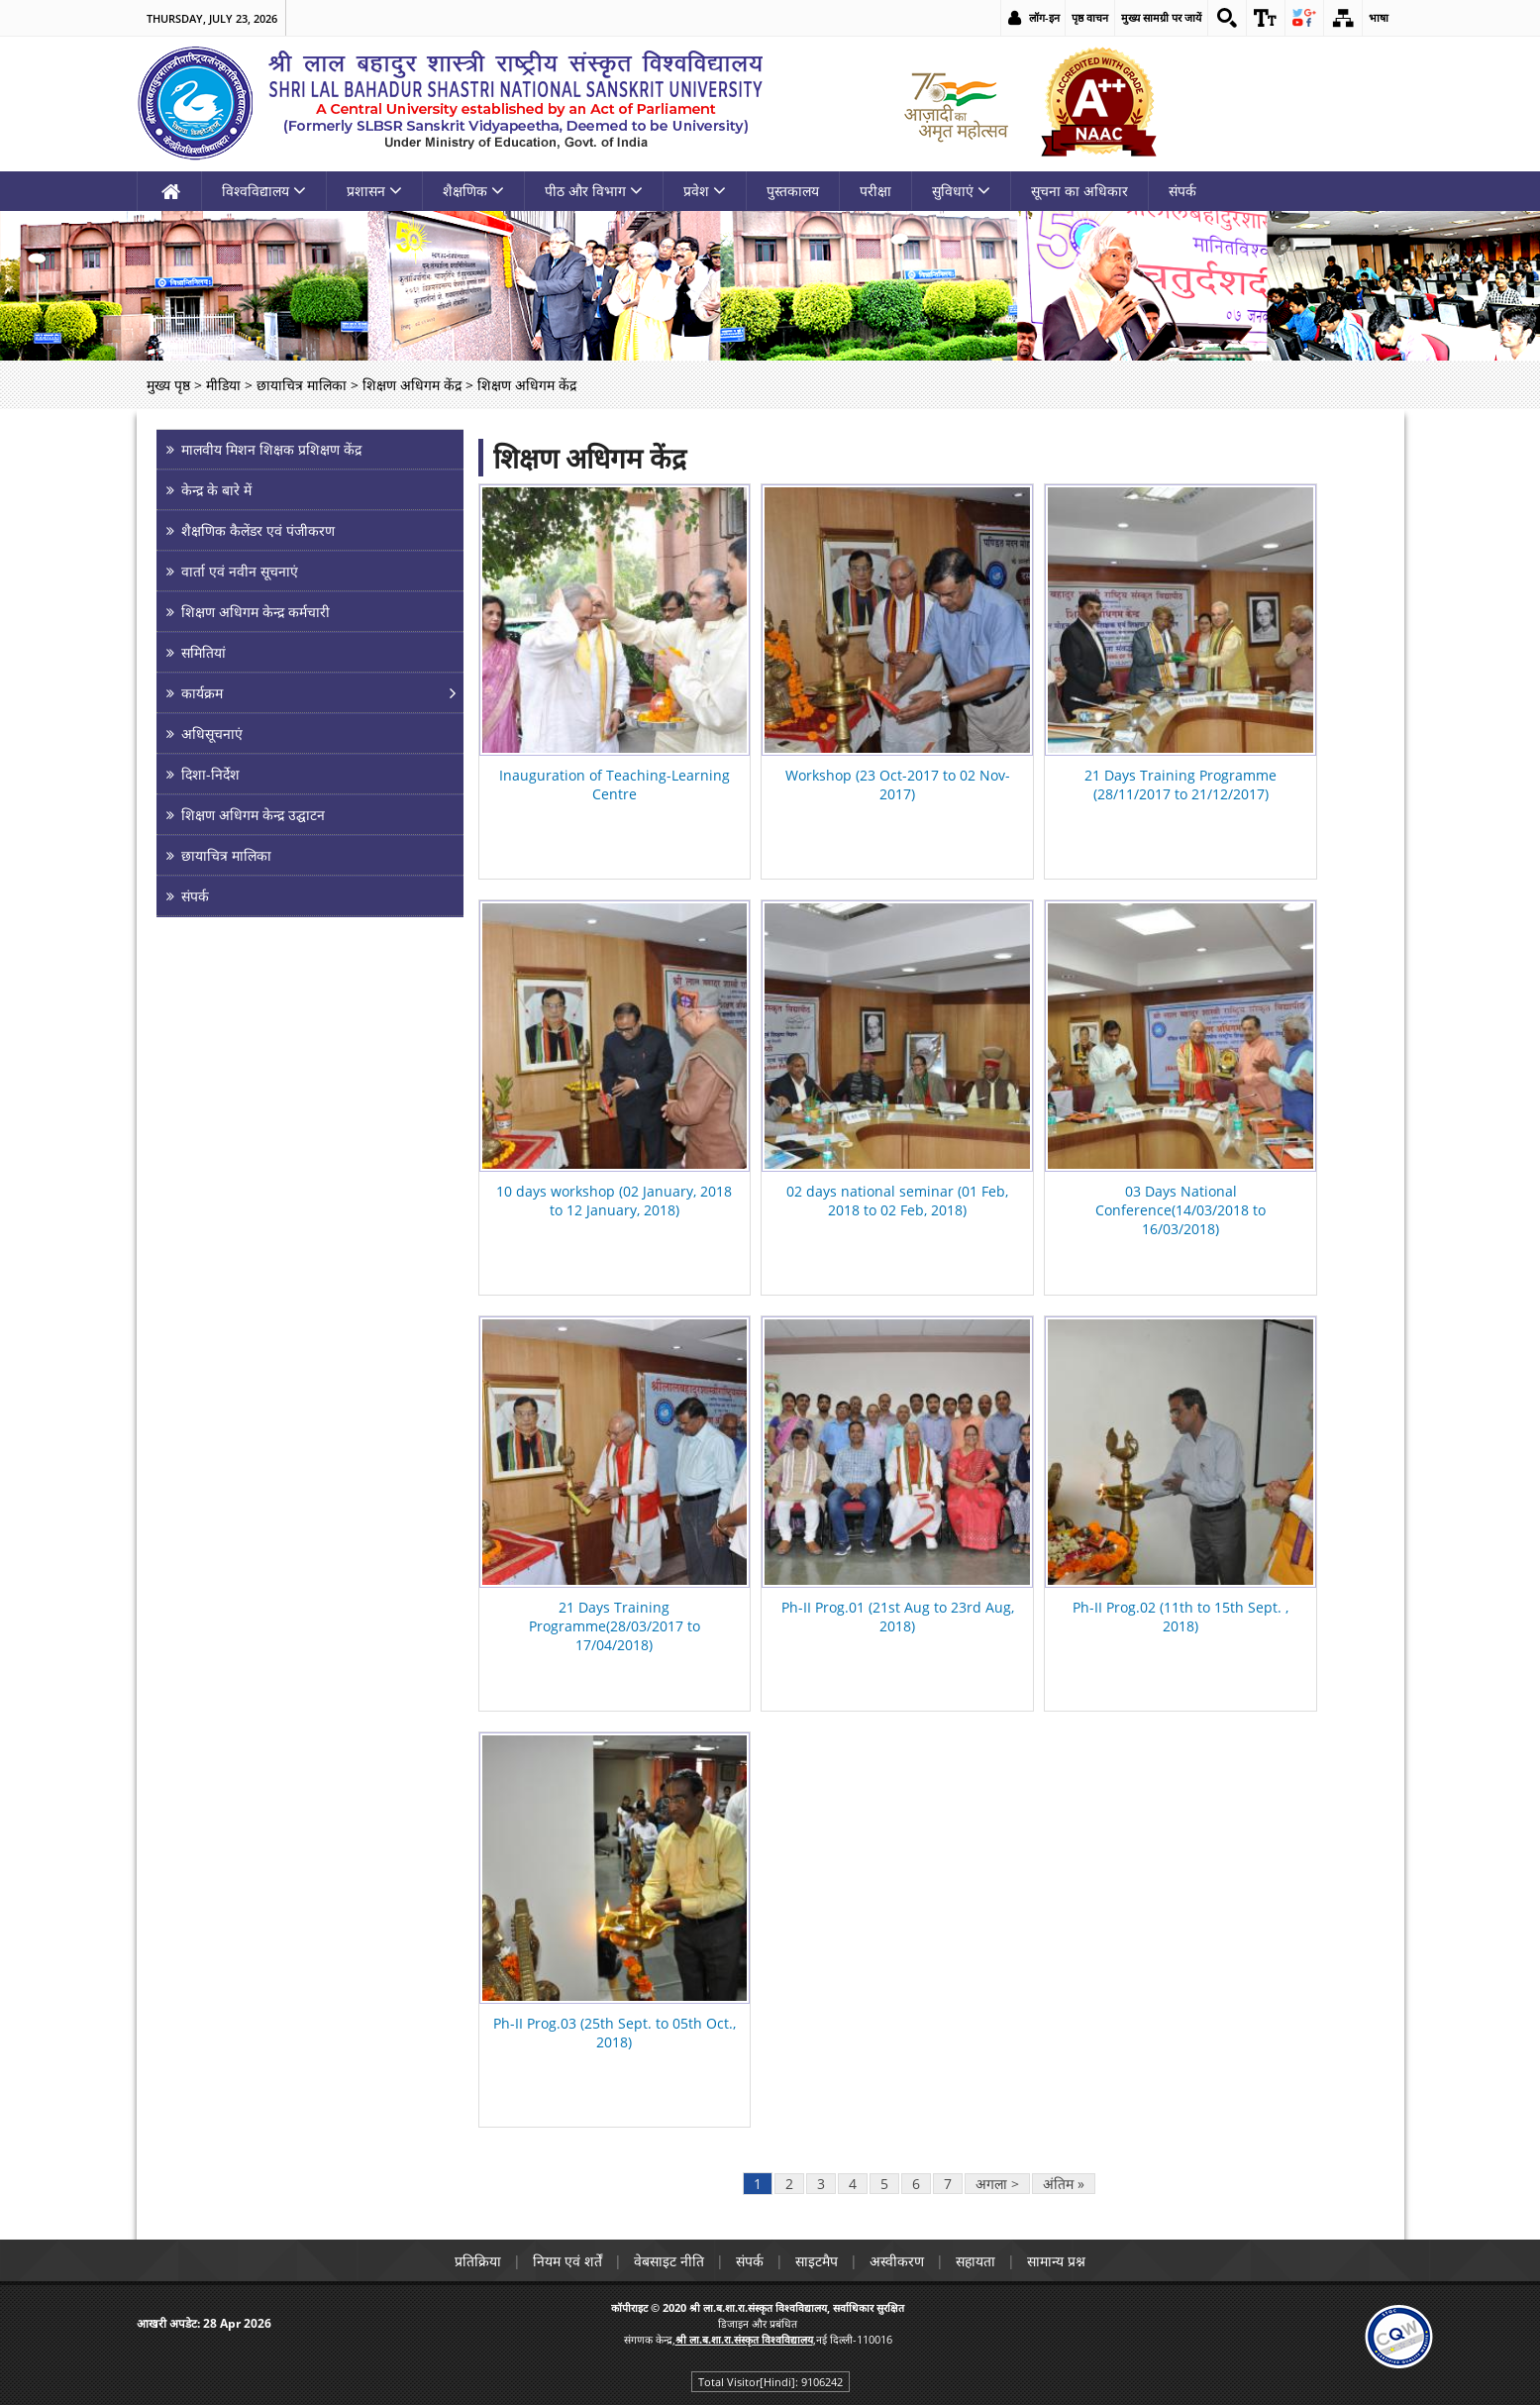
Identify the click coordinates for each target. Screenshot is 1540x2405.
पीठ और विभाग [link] (594, 190)
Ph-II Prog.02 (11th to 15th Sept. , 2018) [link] (1180, 1616)
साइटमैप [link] (816, 2260)
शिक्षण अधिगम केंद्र (589, 457)
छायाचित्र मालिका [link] (302, 384)
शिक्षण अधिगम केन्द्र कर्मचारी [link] (255, 611)
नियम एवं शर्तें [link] (567, 2260)
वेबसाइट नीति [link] (669, 2260)
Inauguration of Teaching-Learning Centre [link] (614, 784)
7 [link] (948, 2183)
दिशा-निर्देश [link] (210, 774)
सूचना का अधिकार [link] (1079, 190)
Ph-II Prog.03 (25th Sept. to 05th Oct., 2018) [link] (614, 2032)
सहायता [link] (975, 2260)
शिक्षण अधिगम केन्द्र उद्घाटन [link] (253, 814)
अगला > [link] (997, 2183)
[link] (1227, 18)
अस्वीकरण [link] (897, 2260)
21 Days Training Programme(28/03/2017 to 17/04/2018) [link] (614, 1626)
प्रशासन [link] (374, 190)
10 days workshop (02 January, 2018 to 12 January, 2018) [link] (614, 1200)
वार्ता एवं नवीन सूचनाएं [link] (239, 571)
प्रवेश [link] (704, 190)
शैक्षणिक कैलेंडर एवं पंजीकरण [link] (258, 530)
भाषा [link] (1378, 17)
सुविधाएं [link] (961, 190)
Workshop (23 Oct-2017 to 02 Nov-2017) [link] (897, 784)
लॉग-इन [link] (1044, 17)
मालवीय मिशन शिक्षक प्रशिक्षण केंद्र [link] (271, 449)
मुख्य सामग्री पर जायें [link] (1161, 17)
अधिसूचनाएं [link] (212, 733)
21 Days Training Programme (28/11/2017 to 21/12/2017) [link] (1180, 784)
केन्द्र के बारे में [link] (216, 489)
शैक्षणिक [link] (473, 190)
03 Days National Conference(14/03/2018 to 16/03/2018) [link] (1180, 1210)
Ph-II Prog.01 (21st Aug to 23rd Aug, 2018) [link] (897, 1616)
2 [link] (789, 2183)
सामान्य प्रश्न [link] (1056, 2260)
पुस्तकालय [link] (793, 190)
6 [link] (916, 2183)
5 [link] (884, 2183)
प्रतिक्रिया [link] (478, 2260)
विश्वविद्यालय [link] (264, 190)
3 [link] (821, 2183)
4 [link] (853, 2183)
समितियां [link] (203, 652)
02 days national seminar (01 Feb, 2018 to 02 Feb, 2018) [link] (897, 1200)
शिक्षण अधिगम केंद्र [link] (412, 384)
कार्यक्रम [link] (202, 692)
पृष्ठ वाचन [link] (1090, 17)
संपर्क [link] (1182, 190)
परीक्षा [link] (875, 190)
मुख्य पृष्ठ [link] (168, 384)
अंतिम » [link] (1063, 2183)
